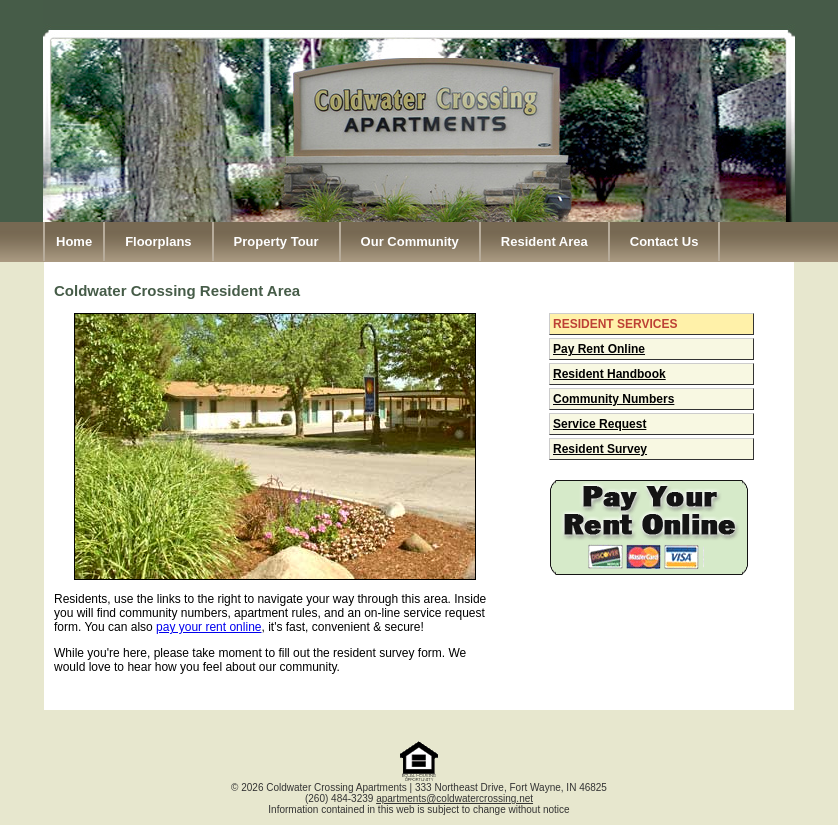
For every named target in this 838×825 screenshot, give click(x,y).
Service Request (599, 424)
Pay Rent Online (599, 349)
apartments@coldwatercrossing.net (454, 798)
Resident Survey (600, 449)
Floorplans (158, 241)
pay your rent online (208, 627)
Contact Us (664, 241)
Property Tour (276, 241)
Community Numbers (613, 399)
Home (74, 241)
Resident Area (544, 241)
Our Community (410, 241)
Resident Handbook (609, 374)
